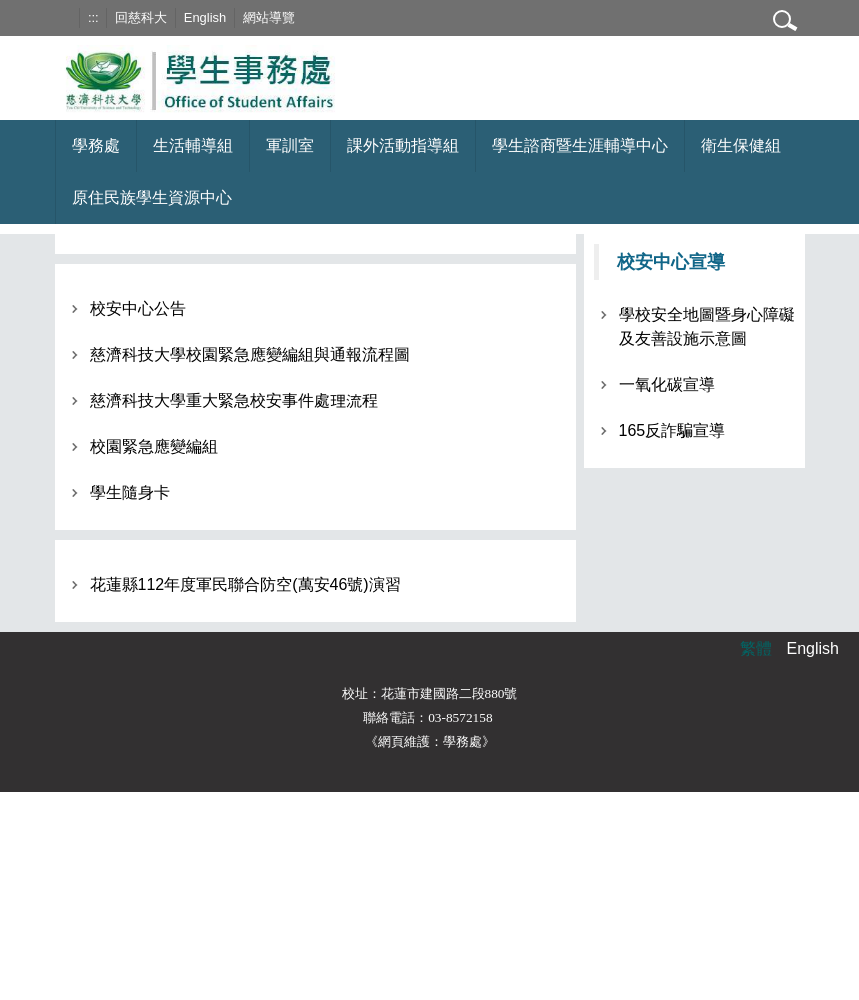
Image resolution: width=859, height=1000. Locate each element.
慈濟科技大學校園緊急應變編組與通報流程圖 (250, 354)
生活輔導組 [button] (193, 145)
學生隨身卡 (130, 492)
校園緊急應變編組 (154, 446)
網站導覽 (269, 17)
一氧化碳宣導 (667, 384)
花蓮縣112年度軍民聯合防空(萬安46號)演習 (245, 584)
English (205, 17)
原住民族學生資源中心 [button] (152, 197)
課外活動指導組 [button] (403, 145)
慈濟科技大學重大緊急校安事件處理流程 (234, 400)
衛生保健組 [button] (741, 145)
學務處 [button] (96, 145)
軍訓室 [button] (290, 145)
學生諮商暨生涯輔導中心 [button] (580, 145)
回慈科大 (141, 17)
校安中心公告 (138, 308)
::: (93, 17)
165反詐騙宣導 (672, 430)
